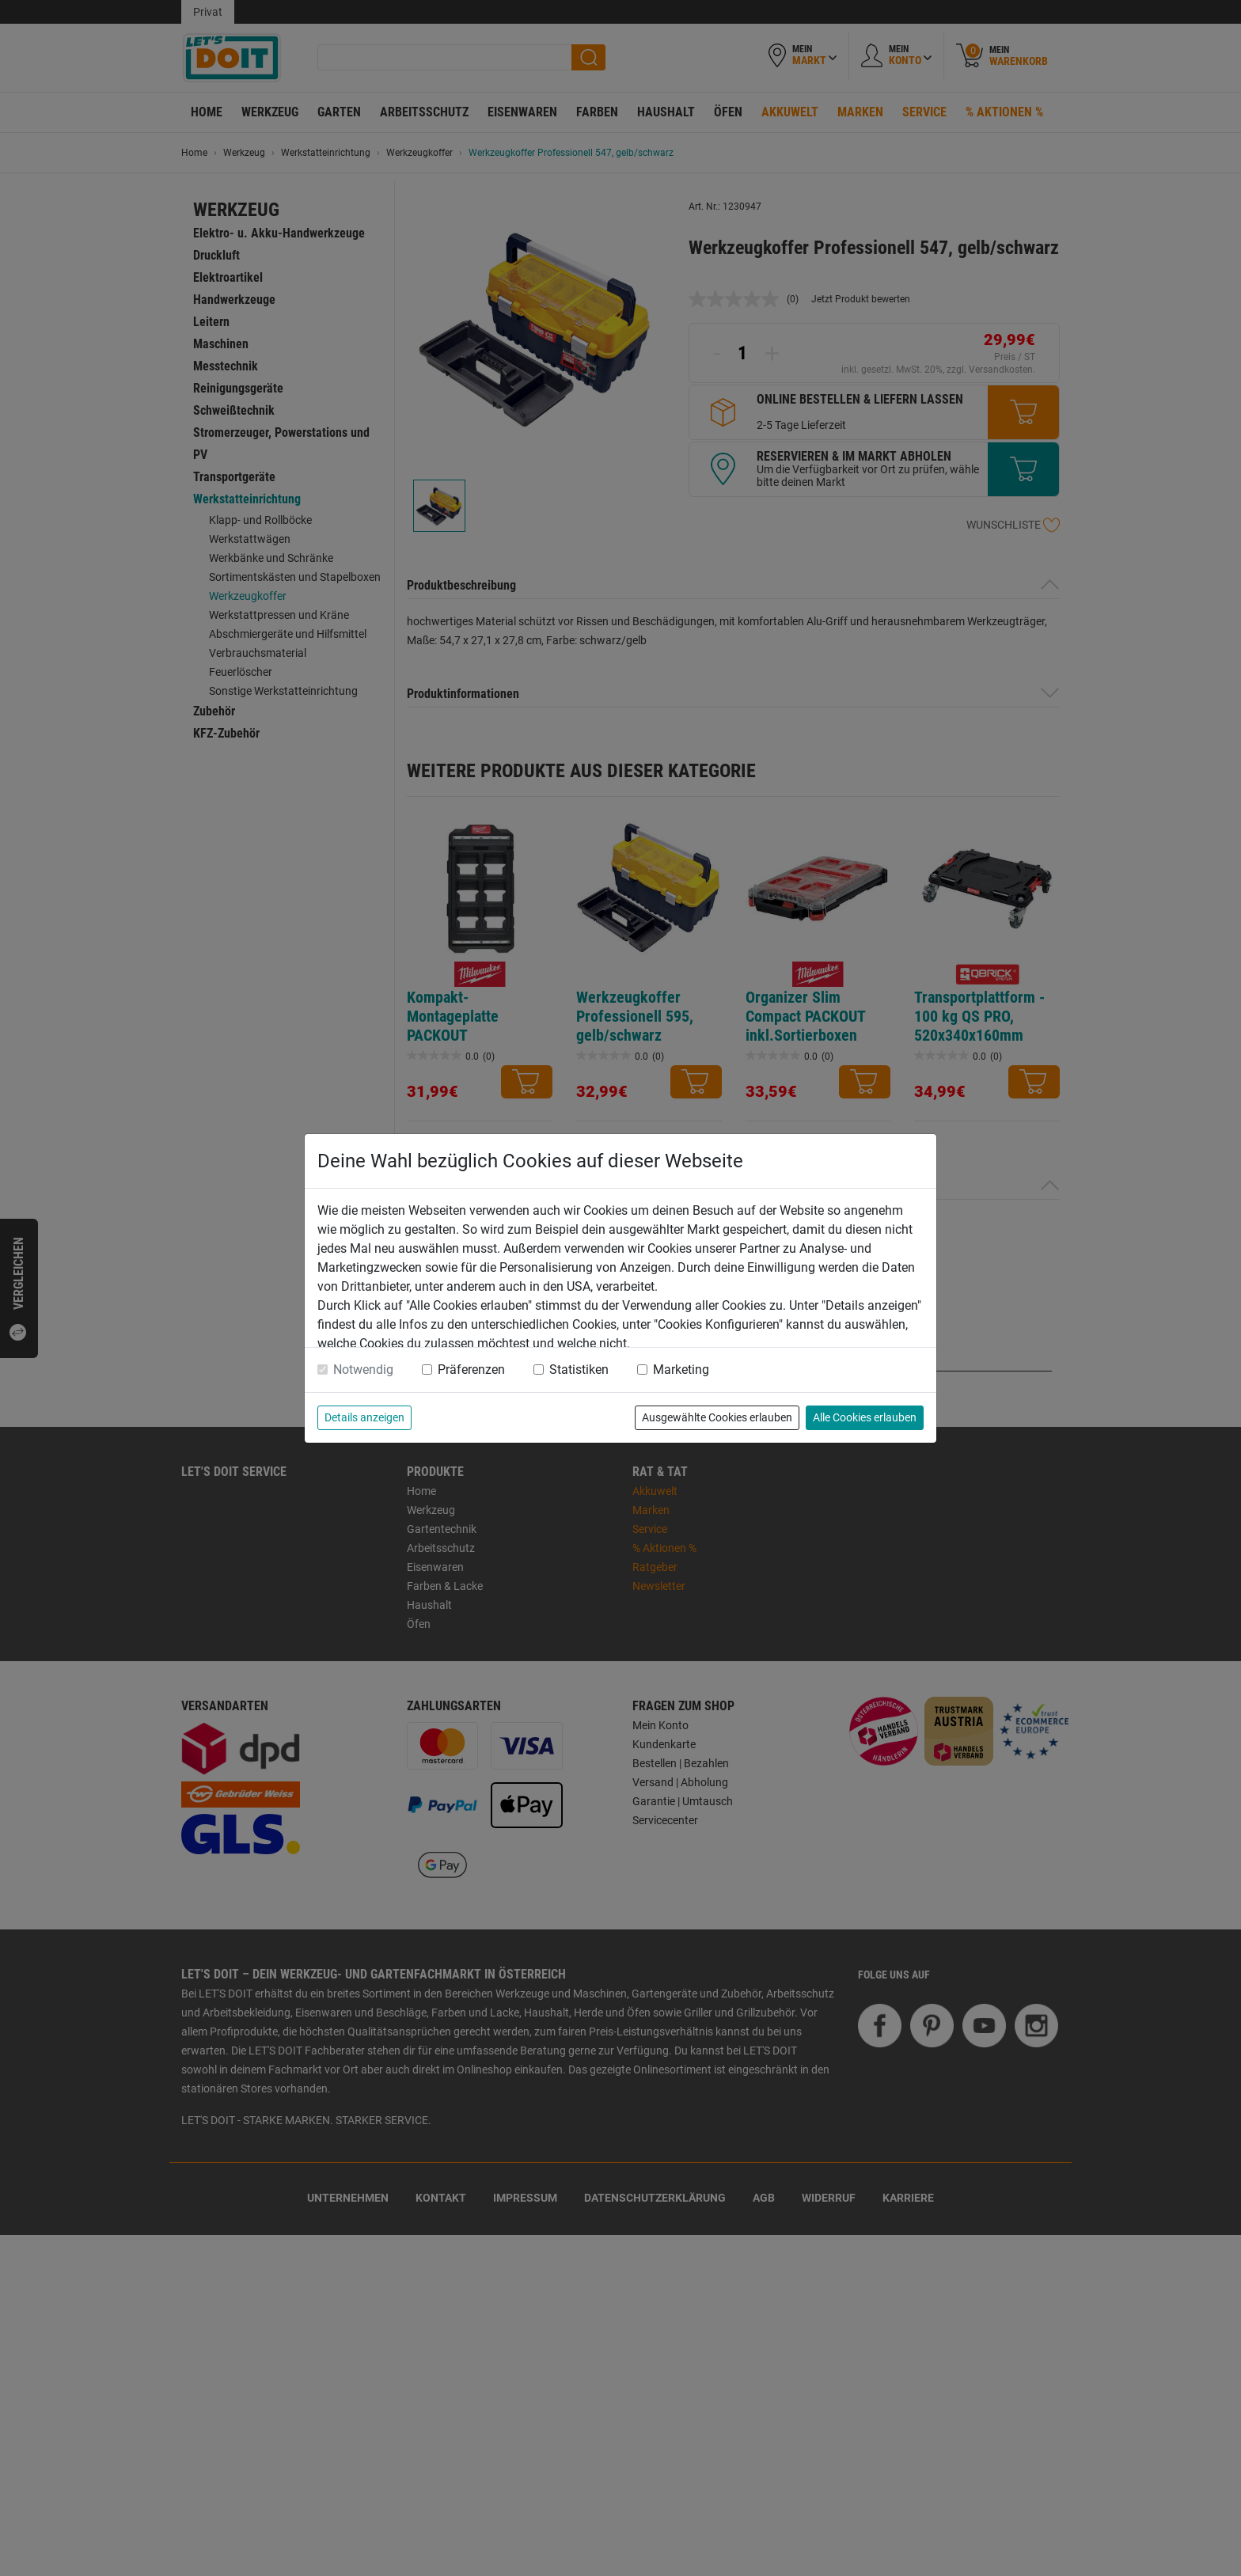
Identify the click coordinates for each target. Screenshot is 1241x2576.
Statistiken (579, 1369)
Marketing (681, 1369)
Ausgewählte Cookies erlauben (717, 1417)
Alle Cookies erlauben (865, 1417)
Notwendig (363, 1369)
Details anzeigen (364, 1417)
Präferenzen (471, 1369)
